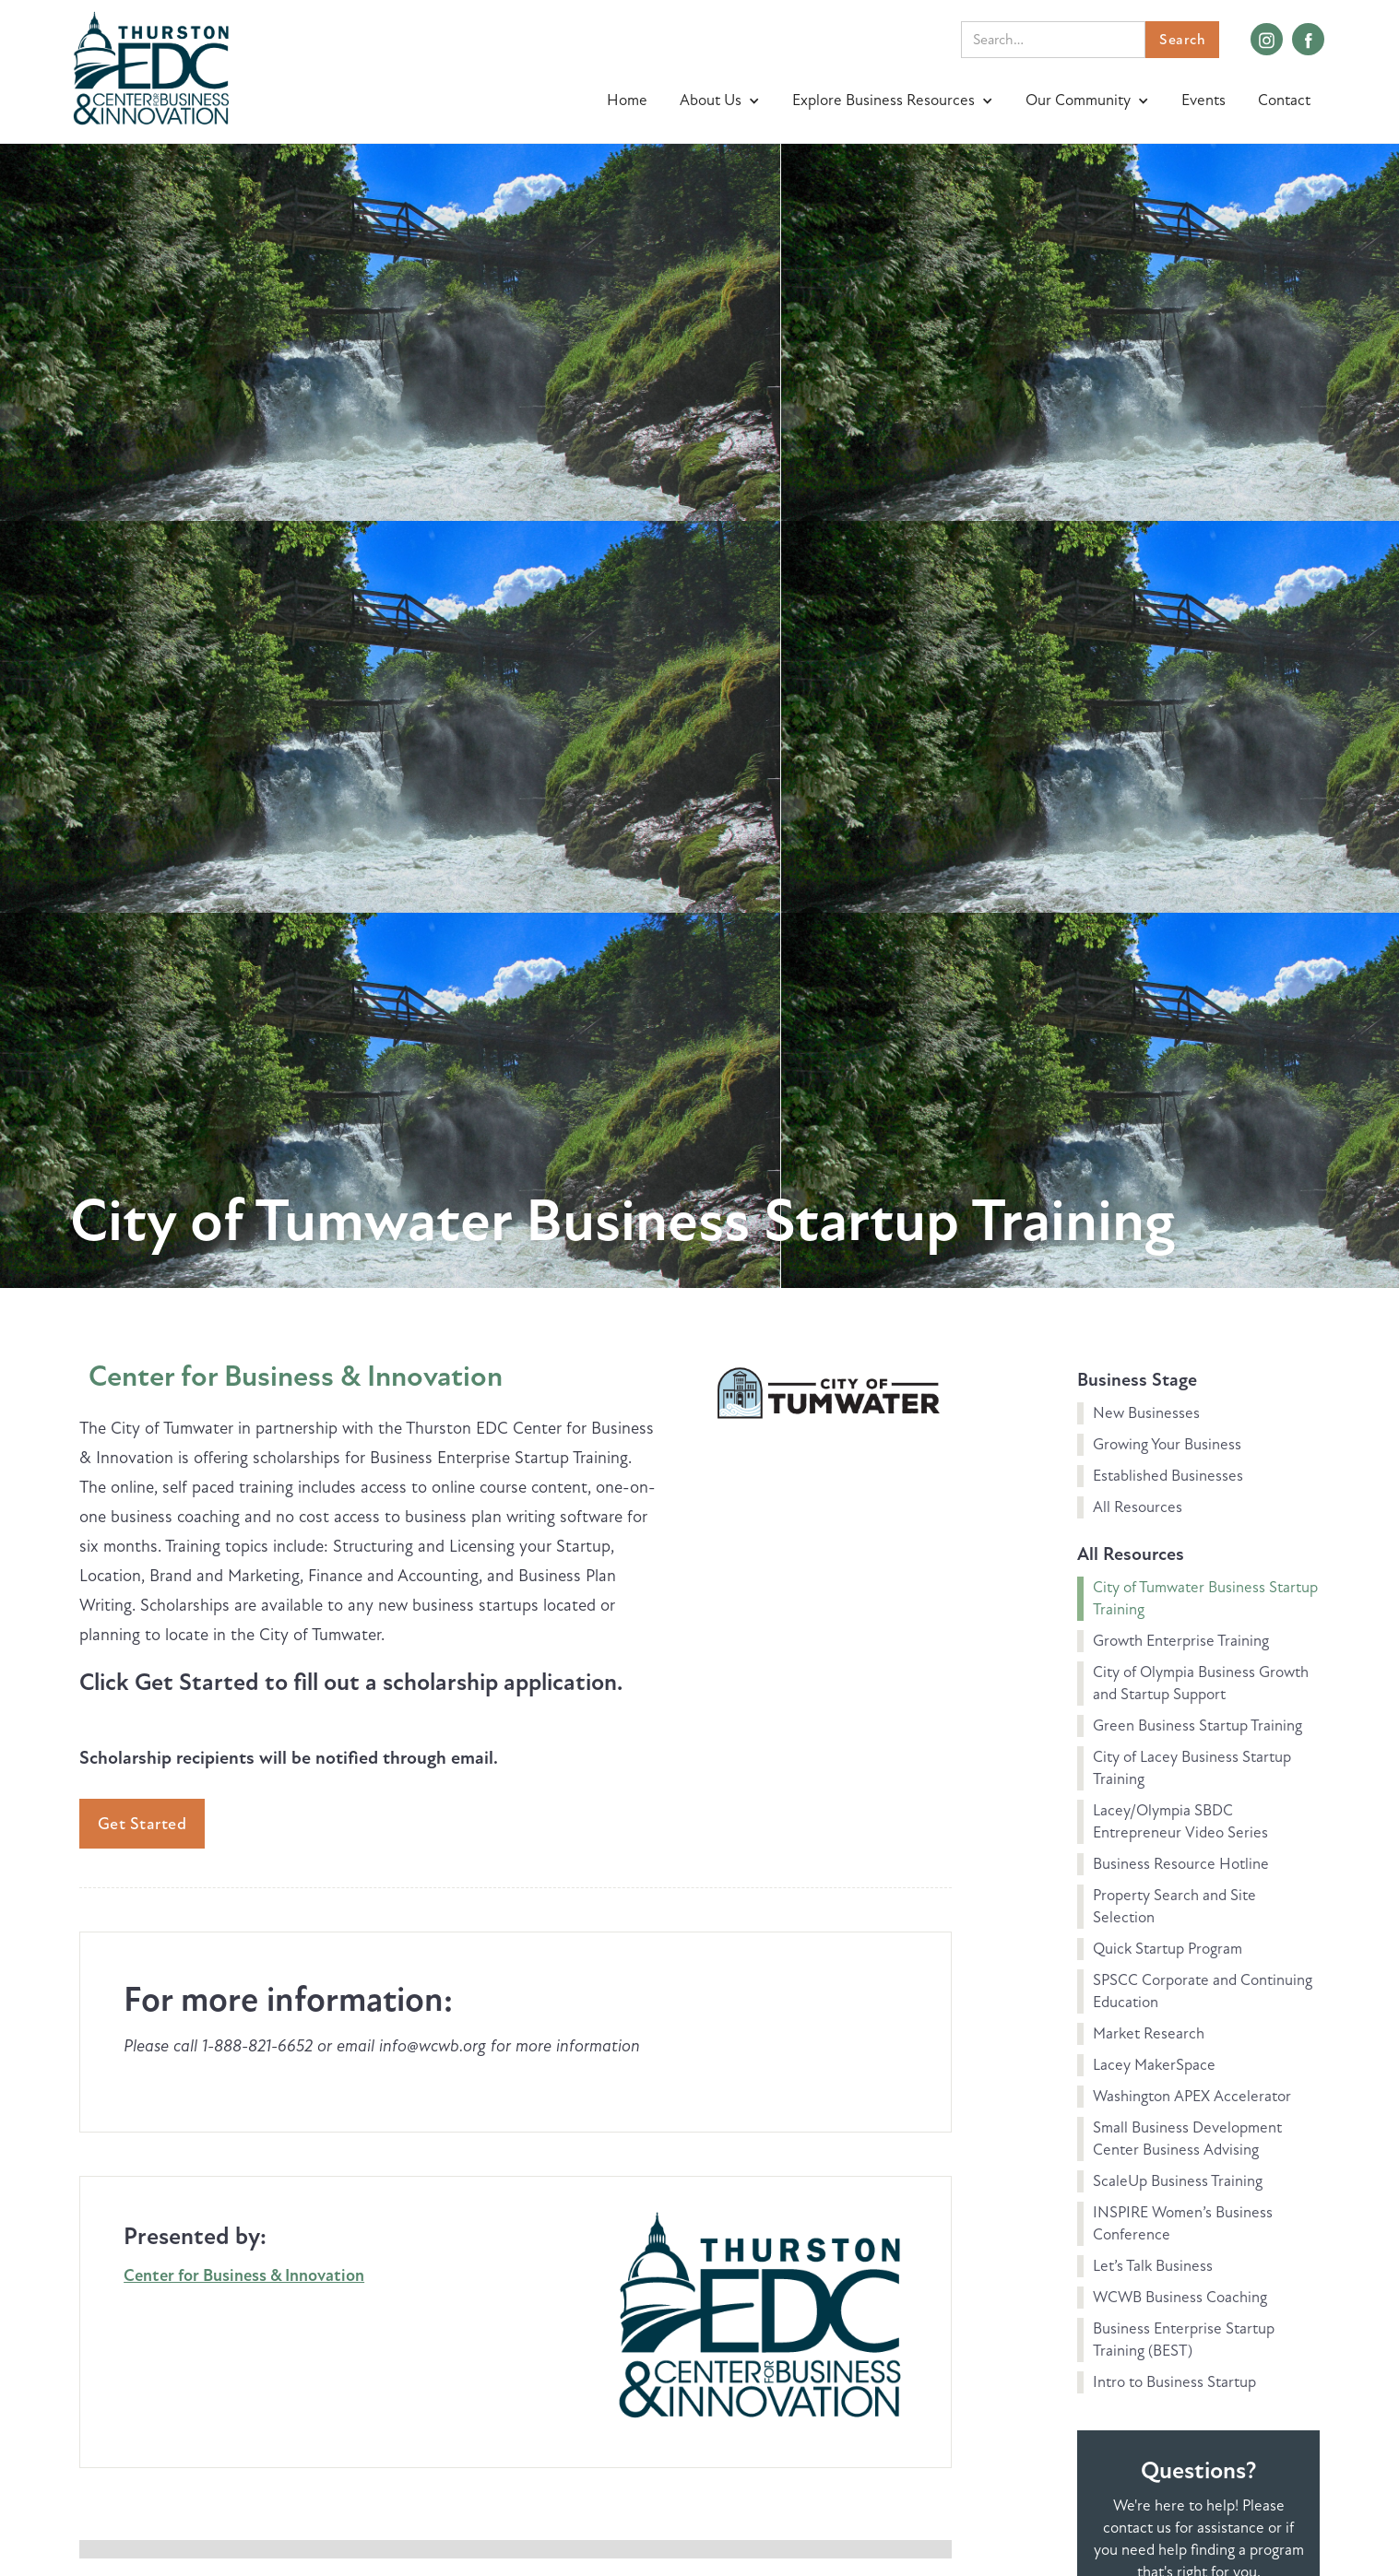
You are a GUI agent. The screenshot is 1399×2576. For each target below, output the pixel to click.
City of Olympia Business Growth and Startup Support (1201, 1683)
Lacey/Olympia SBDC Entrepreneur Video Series (1180, 1821)
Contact (1284, 100)
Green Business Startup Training (1197, 1725)
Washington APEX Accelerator (1192, 2096)
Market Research (1148, 2033)
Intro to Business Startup (1174, 2382)
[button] (722, 100)
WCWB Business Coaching (1180, 2297)
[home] (150, 66)
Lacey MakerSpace (1154, 2064)
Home (627, 100)
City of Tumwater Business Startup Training (1205, 1598)
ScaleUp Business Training (1178, 2181)
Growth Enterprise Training (1181, 1640)
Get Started (142, 1824)
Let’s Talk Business (1153, 2265)
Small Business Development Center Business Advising (1187, 2138)
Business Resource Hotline (1181, 1863)
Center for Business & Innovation (296, 1376)
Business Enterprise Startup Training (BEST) (1184, 2339)
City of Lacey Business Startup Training (1192, 1768)
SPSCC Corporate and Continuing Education (1202, 1991)
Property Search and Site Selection (1174, 1906)
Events (1203, 100)
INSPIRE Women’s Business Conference (1183, 2223)
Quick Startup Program (1167, 1948)
